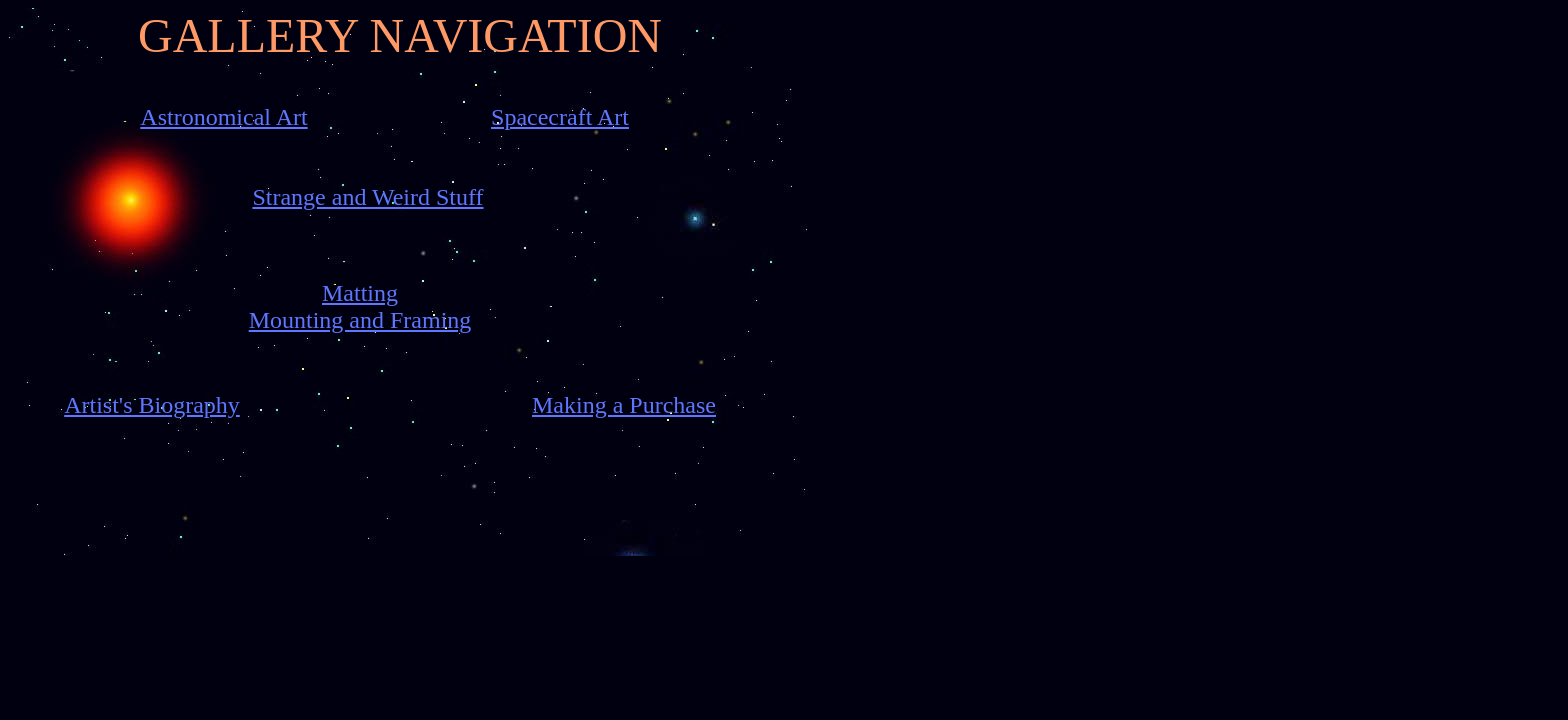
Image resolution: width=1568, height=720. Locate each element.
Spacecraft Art (560, 117)
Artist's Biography (152, 405)
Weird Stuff (428, 197)
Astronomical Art (223, 117)
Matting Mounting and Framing (360, 306)
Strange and (312, 197)
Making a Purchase (624, 405)
